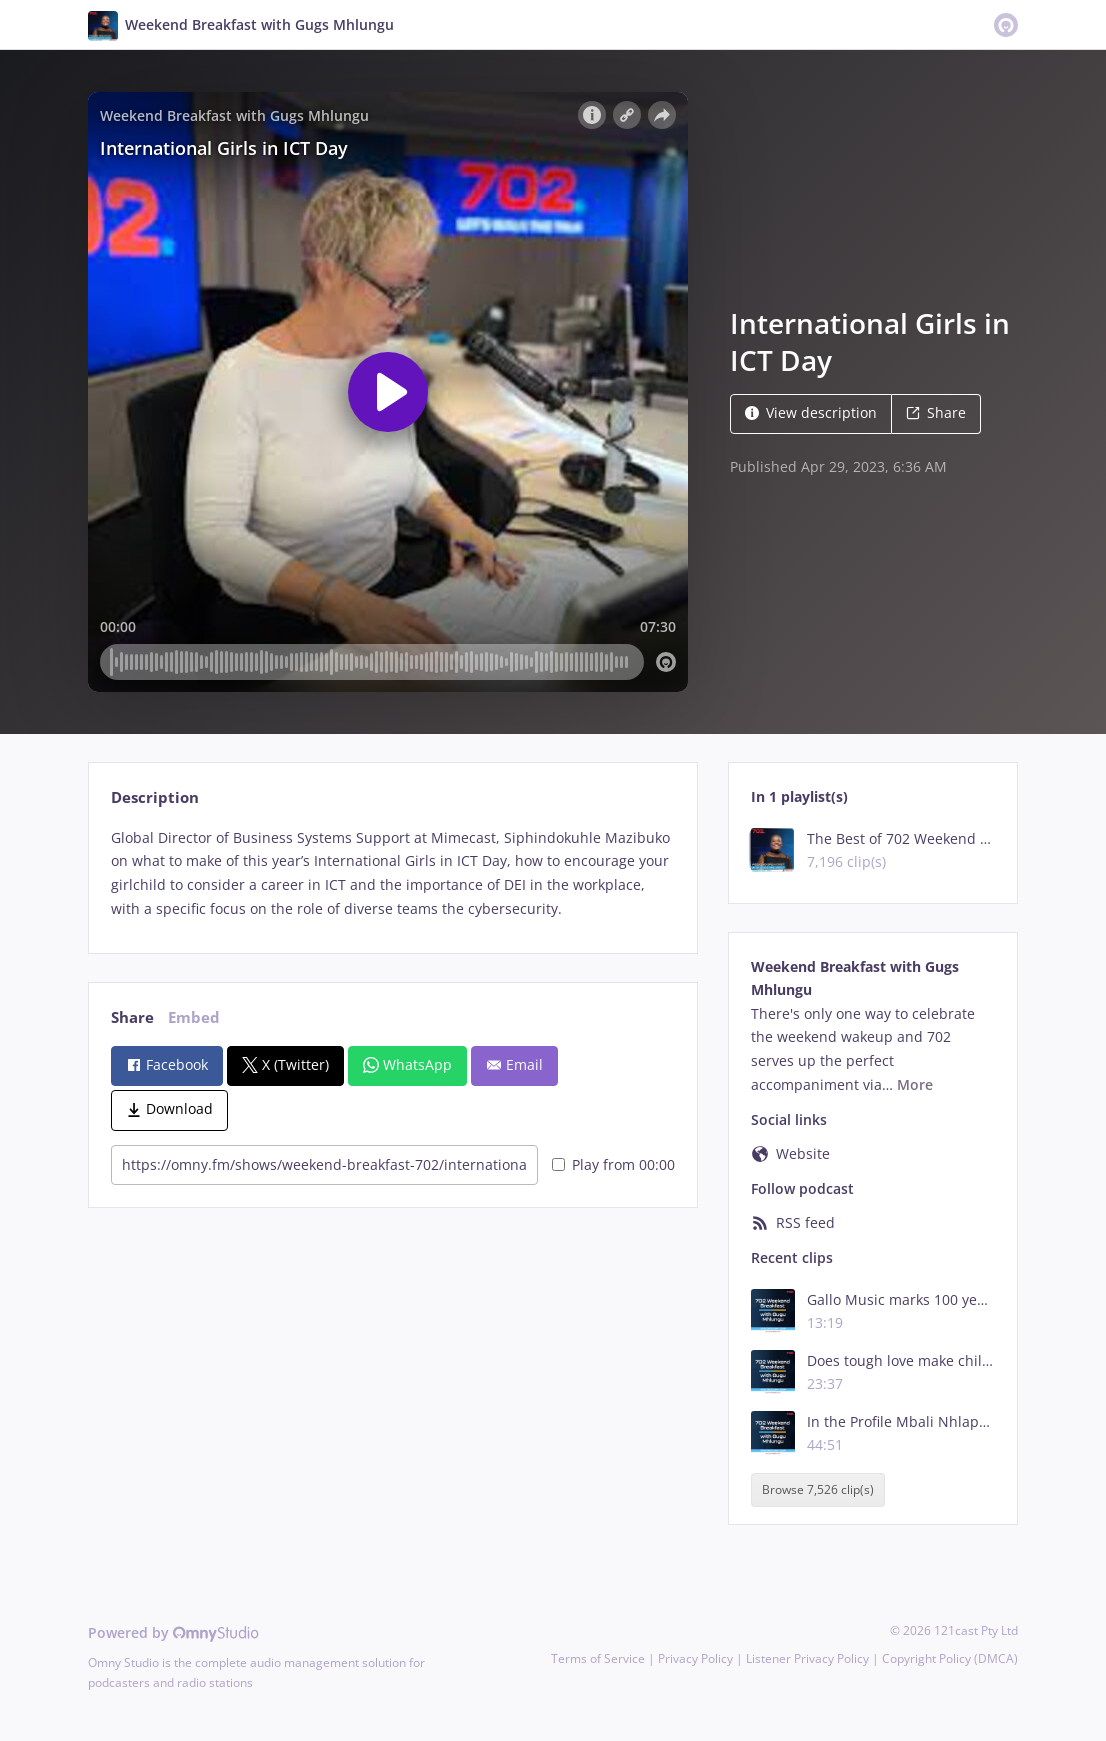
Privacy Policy (695, 1658)
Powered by (173, 1632)
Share (936, 412)
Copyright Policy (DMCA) (950, 1658)
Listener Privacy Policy (807, 1658)
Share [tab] (132, 1017)
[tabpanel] (392, 873)
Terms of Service (598, 1658)
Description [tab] (155, 797)
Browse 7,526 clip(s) (818, 1490)
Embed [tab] (194, 1017)
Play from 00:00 (613, 1164)
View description (811, 412)
